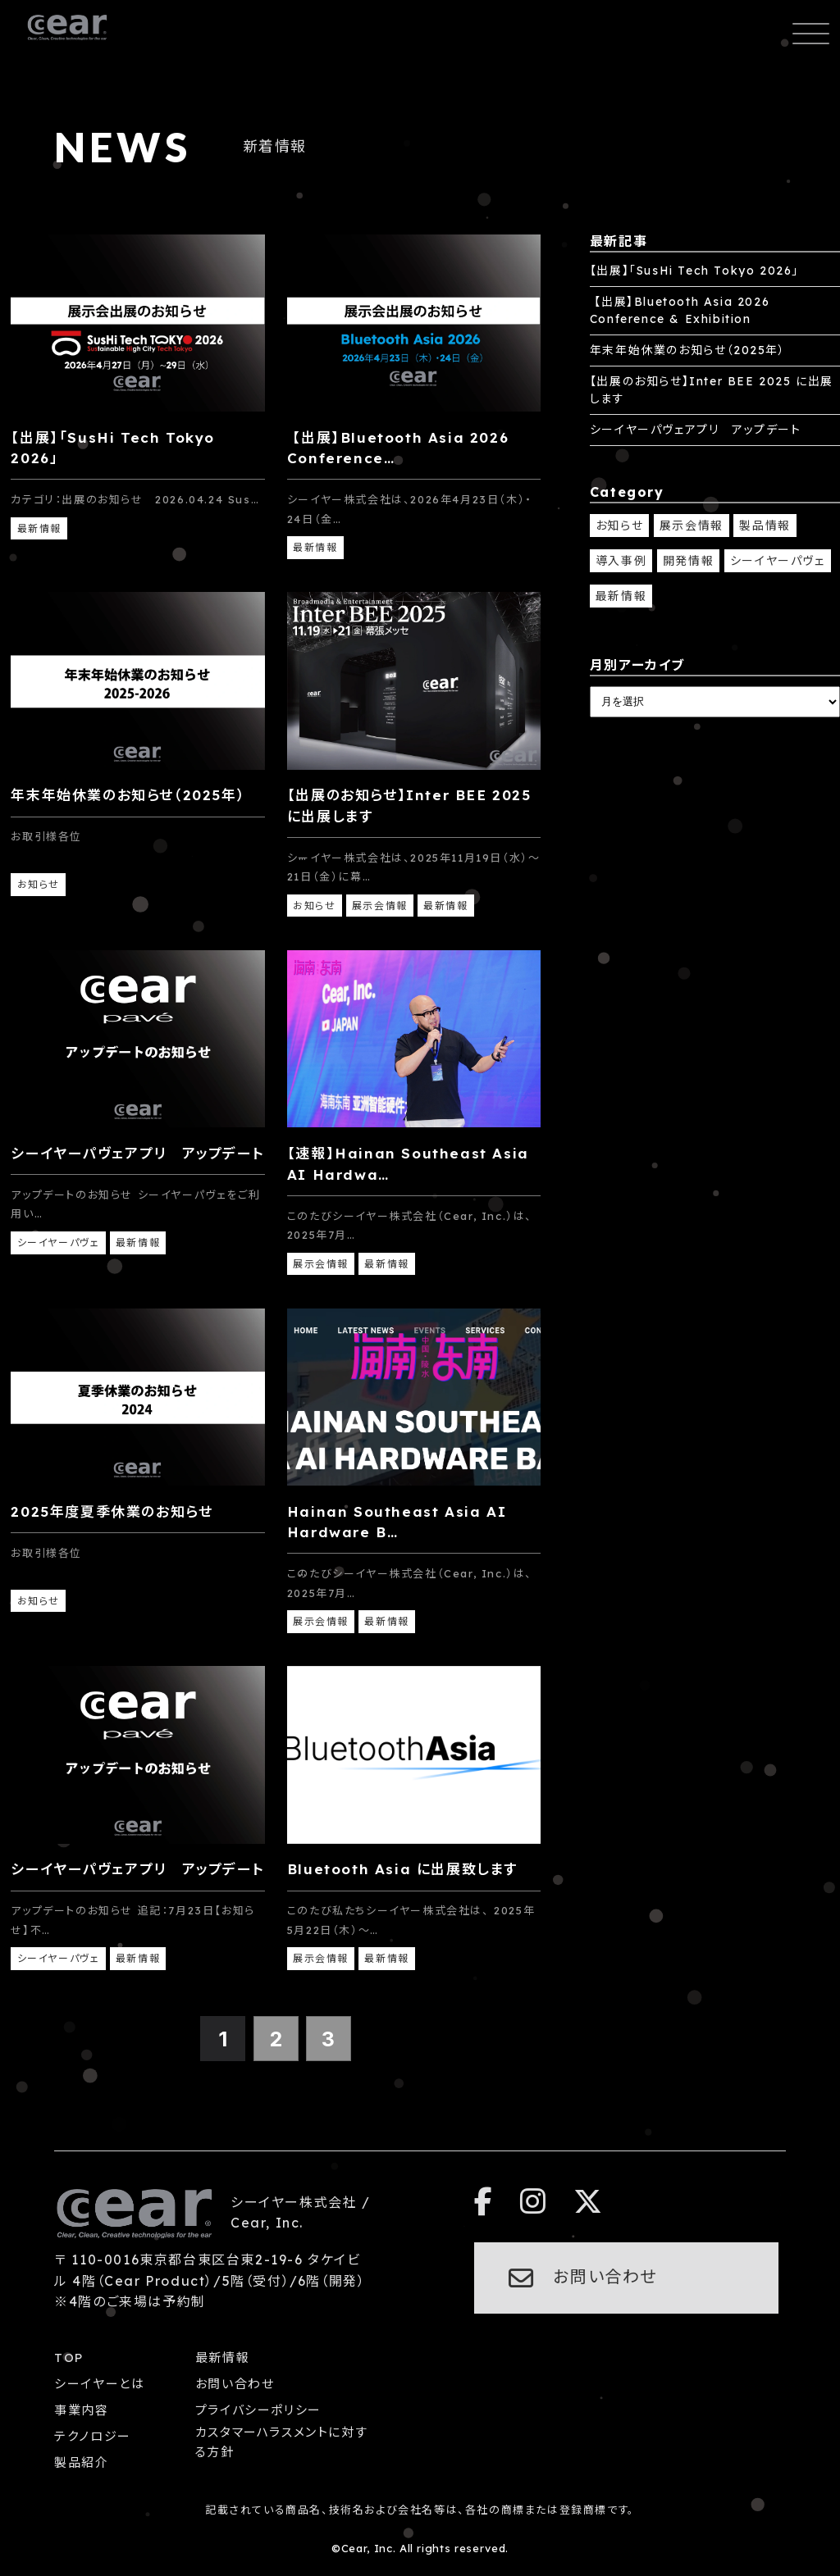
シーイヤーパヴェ (777, 560)
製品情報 (764, 525)
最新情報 (621, 596)
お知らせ (619, 525)
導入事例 (621, 560)
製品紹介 (81, 2462)
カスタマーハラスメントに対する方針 (281, 2442)
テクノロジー (92, 2436)
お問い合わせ (235, 2384)
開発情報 (688, 560)
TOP (69, 2357)
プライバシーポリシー (258, 2410)
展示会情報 (692, 525)
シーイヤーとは (99, 2384)
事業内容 (81, 2410)
